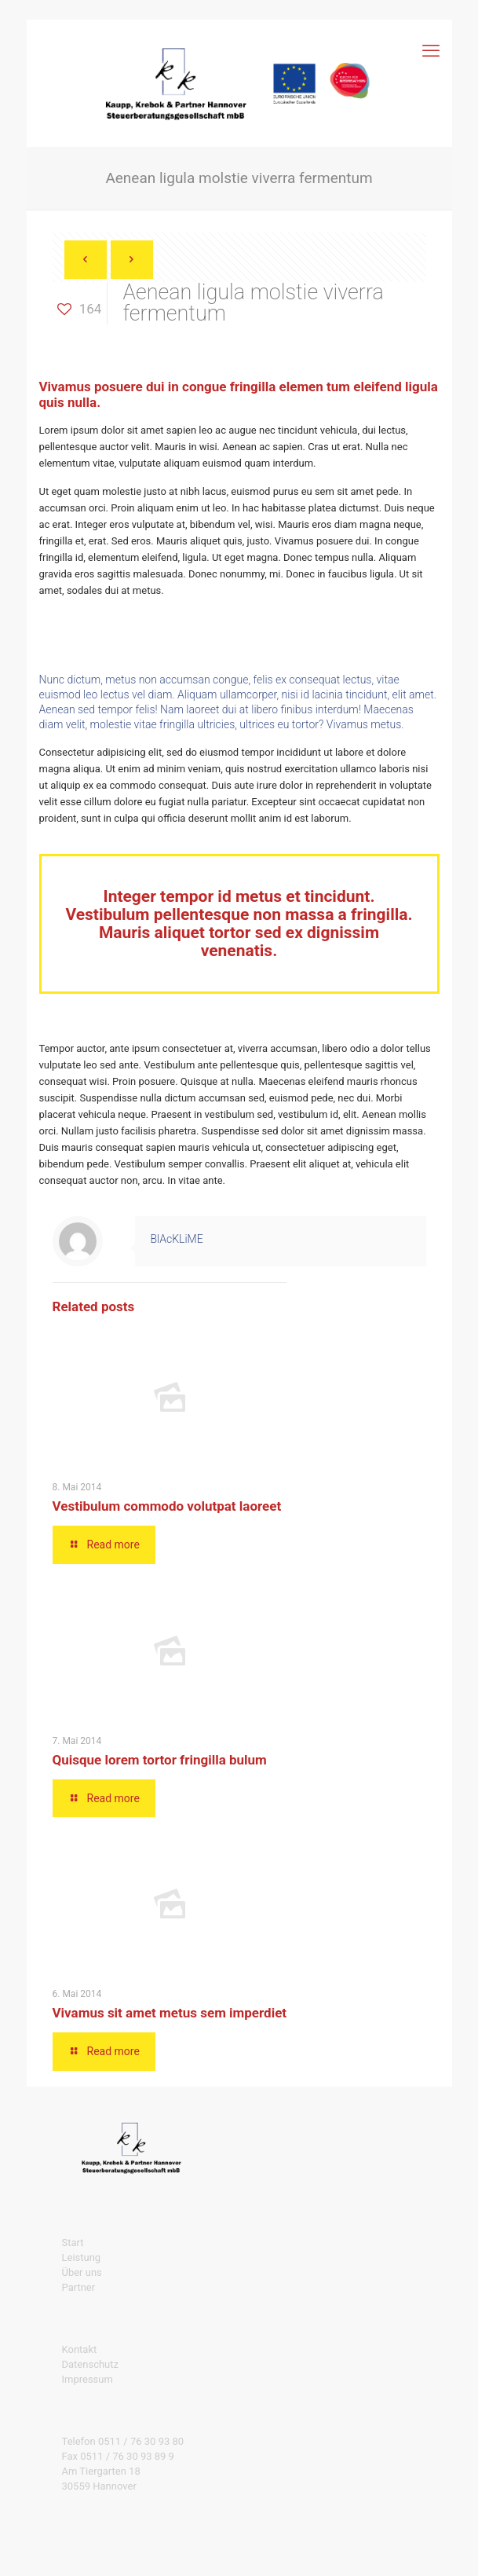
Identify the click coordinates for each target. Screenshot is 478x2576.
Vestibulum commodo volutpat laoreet (167, 1506)
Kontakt (79, 2349)
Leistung (81, 2257)
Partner (79, 2287)
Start (73, 2242)
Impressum (87, 2379)
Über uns (82, 2272)
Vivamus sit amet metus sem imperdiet (170, 2013)
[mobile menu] (431, 51)
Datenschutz (90, 2364)
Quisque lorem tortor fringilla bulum (160, 1760)
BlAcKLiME (177, 1239)
